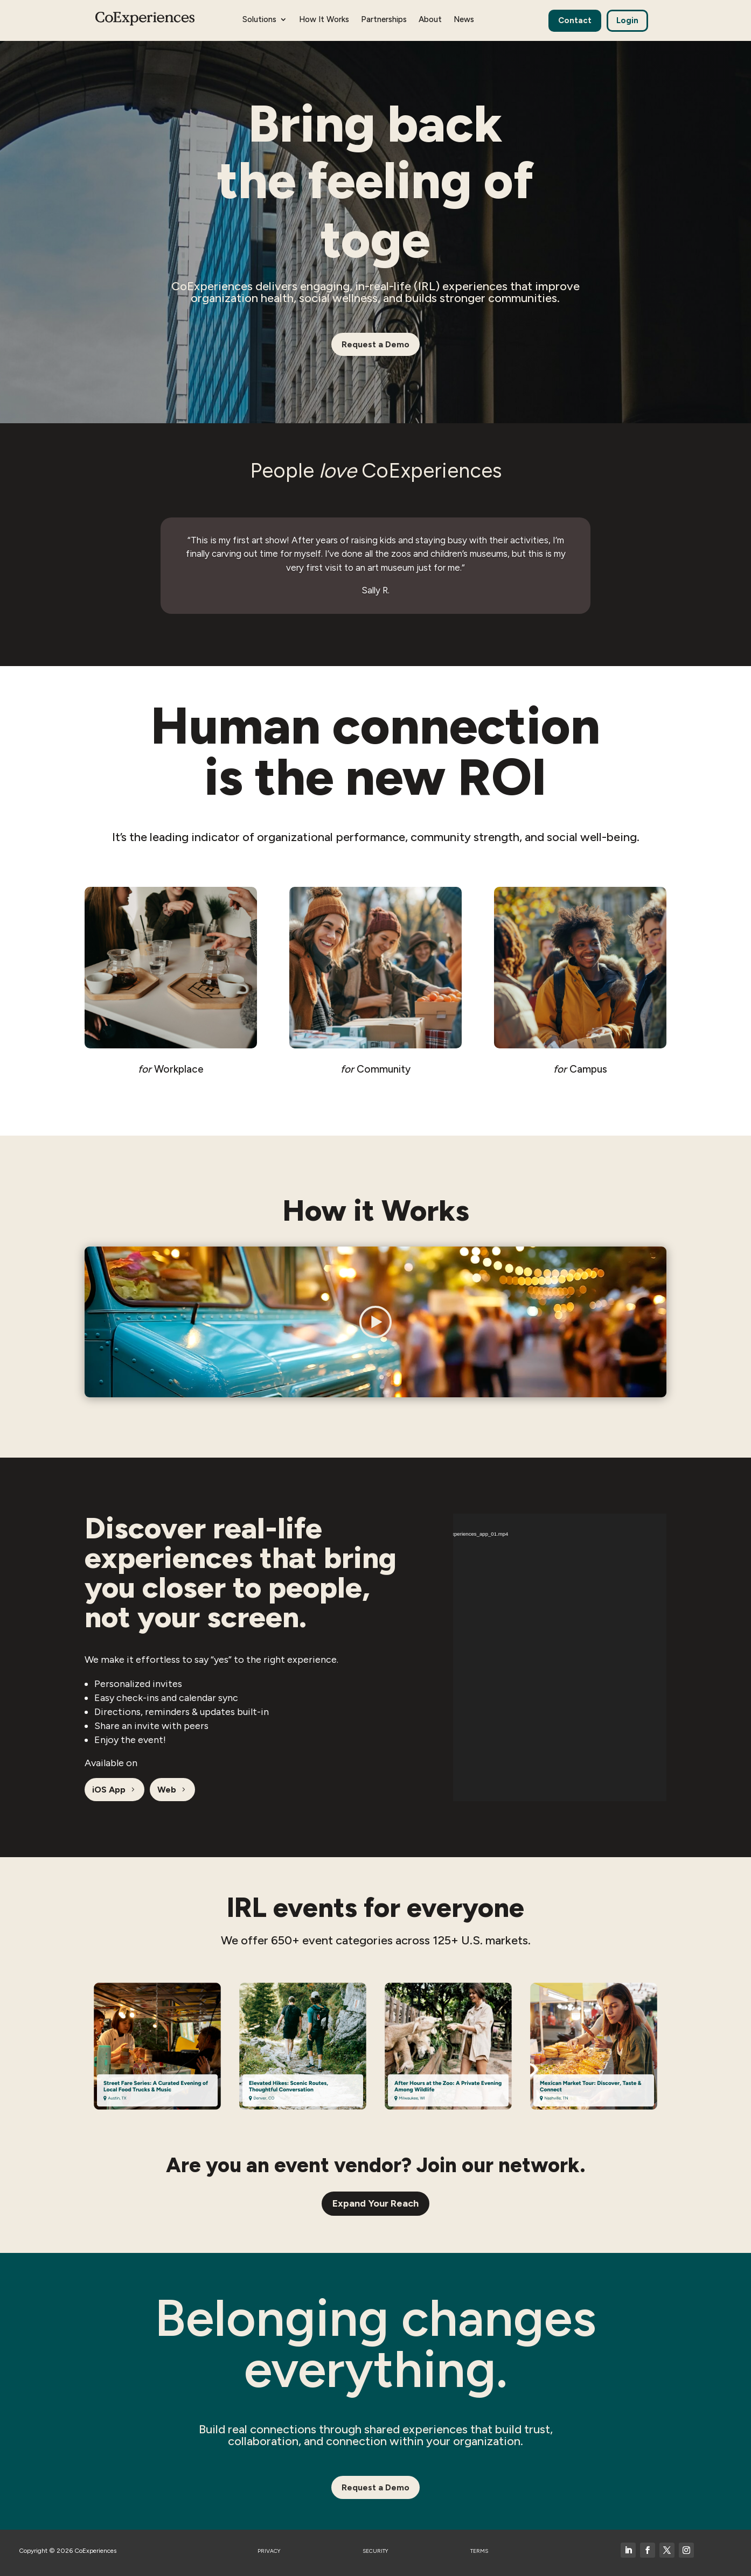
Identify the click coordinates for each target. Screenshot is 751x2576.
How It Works (324, 20)
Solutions (259, 20)
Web (166, 1789)
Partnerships (384, 20)
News (464, 20)
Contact (575, 20)
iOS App (109, 1789)
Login (627, 20)
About (430, 20)
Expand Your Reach (375, 2203)
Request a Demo (375, 344)
